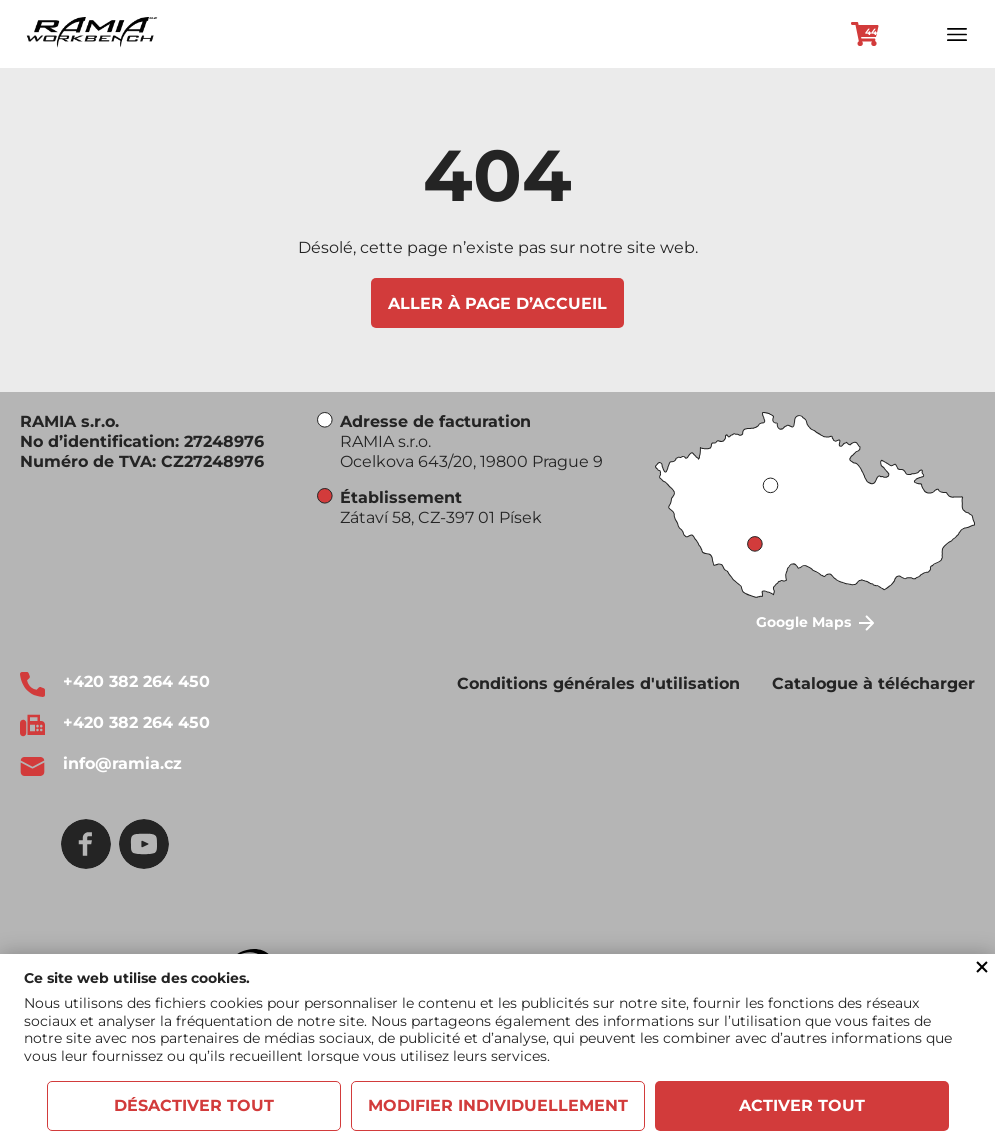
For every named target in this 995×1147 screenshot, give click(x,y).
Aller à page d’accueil (497, 303)
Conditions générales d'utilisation (598, 683)
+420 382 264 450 (136, 681)
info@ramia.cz (122, 763)
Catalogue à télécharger (873, 683)
